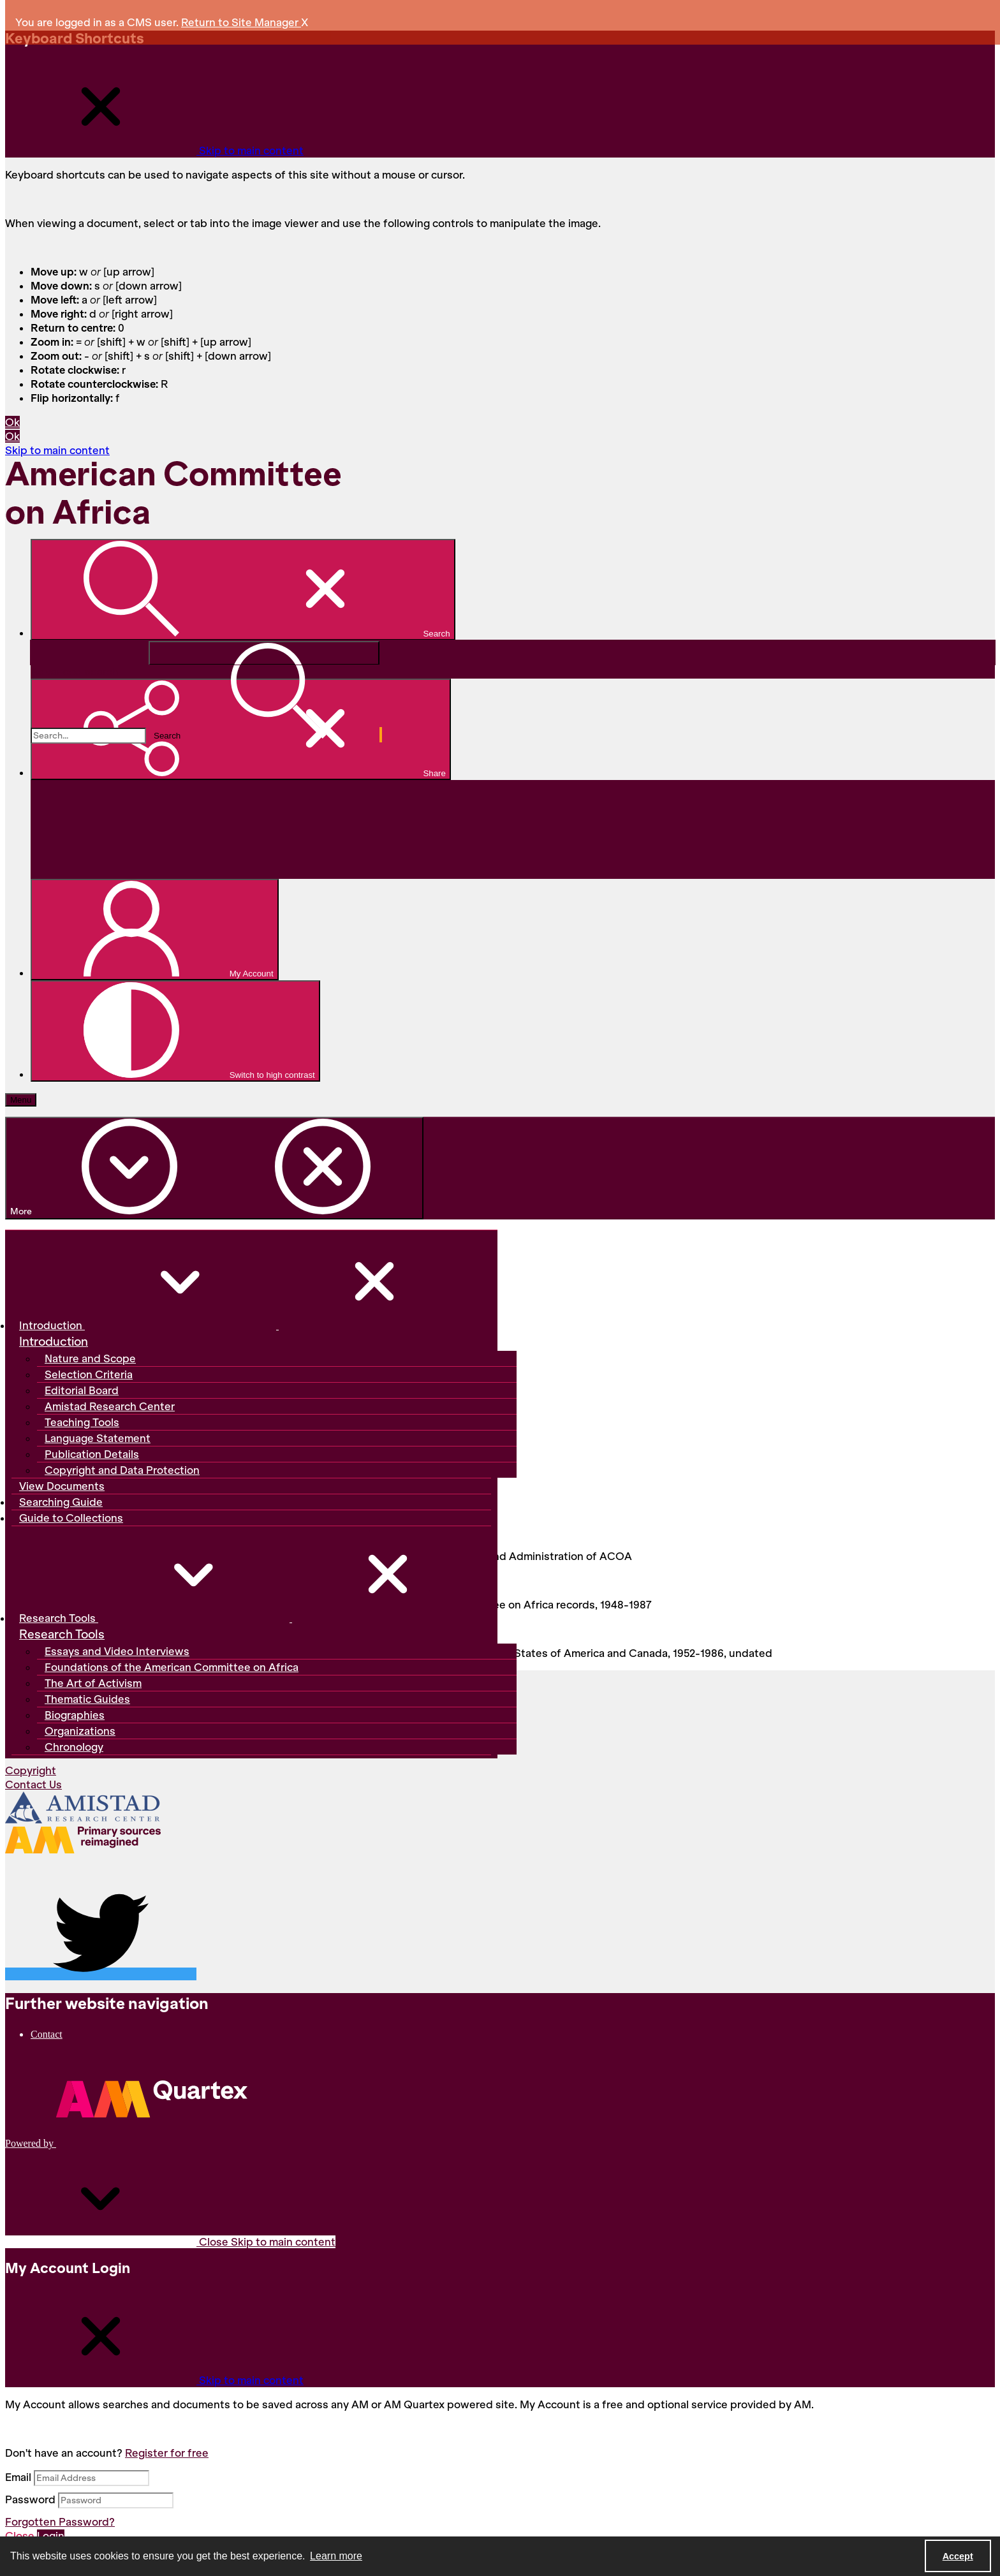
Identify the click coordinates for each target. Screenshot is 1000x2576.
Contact (46, 2034)
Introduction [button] (244, 1325)
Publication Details (92, 1454)
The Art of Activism (93, 1683)
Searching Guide (61, 1502)
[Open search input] (243, 589)
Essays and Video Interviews (117, 1651)
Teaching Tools (82, 1422)
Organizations (80, 1731)
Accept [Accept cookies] (958, 2556)
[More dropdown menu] (214, 1168)
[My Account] (155, 929)
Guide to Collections (71, 1518)
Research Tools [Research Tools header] (62, 1635)
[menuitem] (513, 2034)
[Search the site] (88, 736)
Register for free (167, 2453)
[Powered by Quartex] (126, 2143)
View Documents (62, 1486)
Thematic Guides (87, 1699)
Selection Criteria (89, 1374)
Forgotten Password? (60, 2521)
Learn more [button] (336, 2555)
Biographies (75, 1715)
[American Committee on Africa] (196, 521)
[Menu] (20, 1100)
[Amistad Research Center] (83, 1809)
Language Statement (98, 1438)
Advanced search (75, 671)
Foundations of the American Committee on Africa (171, 1667)
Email (18, 2477)
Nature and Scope (90, 1358)
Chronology (74, 1747)
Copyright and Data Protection (122, 1470)
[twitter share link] (100, 1974)
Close (170, 2241)
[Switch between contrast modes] (175, 1031)
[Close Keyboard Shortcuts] (154, 150)
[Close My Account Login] (154, 2380)
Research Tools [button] (251, 1618)
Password (30, 2499)
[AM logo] (83, 1842)
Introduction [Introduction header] (53, 1342)
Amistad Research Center (110, 1406)
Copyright (30, 1770)
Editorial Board (82, 1390)
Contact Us (33, 1784)
